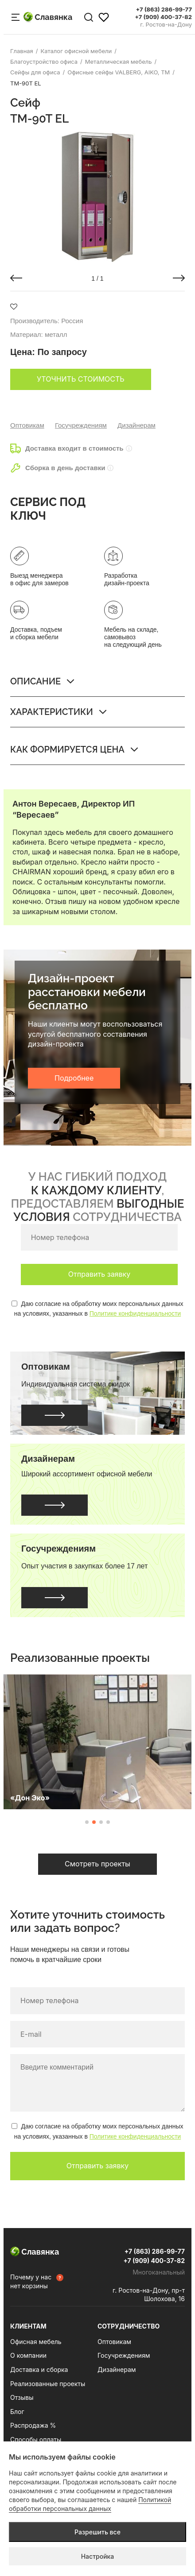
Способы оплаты (35, 2439)
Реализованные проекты (47, 2383)
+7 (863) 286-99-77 (164, 9)
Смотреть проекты (97, 1863)
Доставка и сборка (39, 2369)
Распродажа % (33, 2425)
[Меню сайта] (15, 17)
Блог (17, 2411)
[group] (97, 196)
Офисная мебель (36, 2341)
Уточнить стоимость (81, 379)
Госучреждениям (81, 425)
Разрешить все (97, 2532)
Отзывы (21, 2397)
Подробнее (74, 1078)
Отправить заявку (99, 1274)
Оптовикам (27, 425)
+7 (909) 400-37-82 (163, 17)
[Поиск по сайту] (88, 17)
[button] (16, 278)
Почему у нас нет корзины (30, 2281)
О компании (28, 2355)
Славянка (47, 17)
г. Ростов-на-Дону (166, 24)
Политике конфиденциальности (135, 1313)
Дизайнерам (136, 425)
